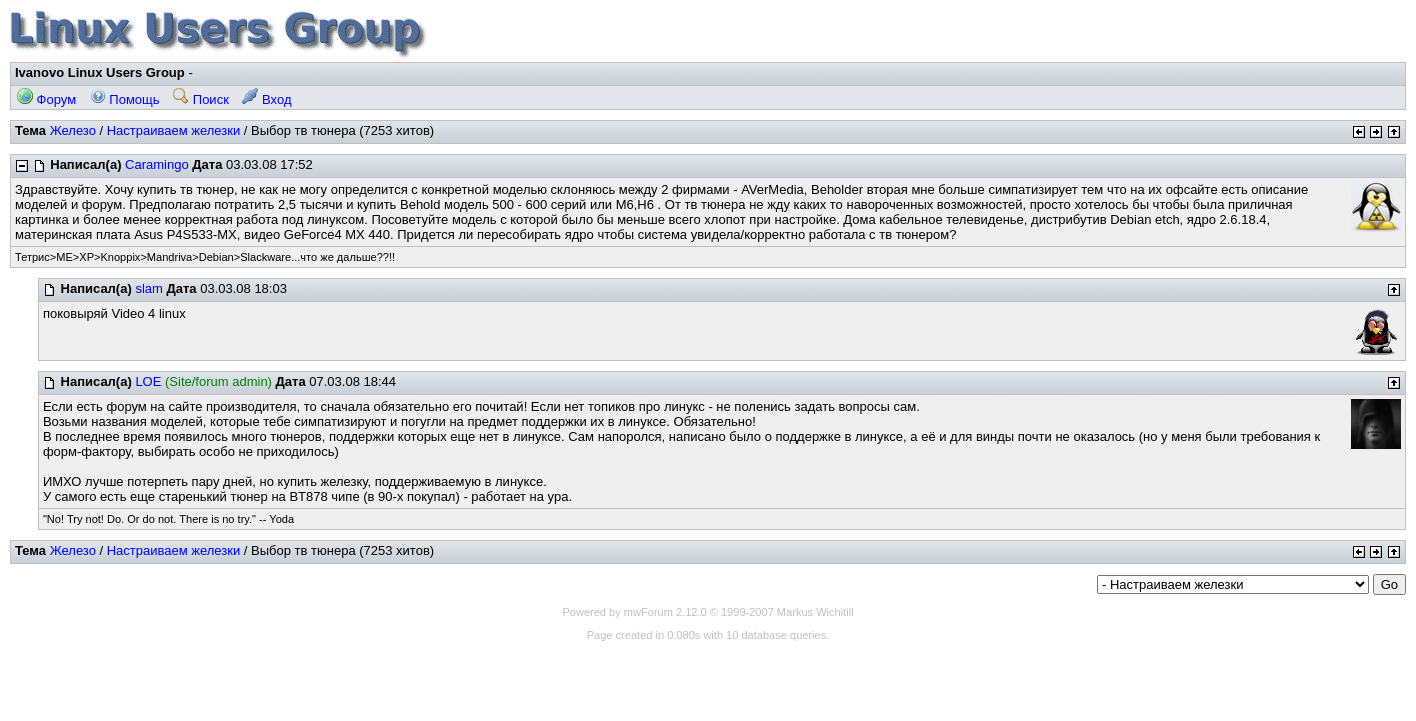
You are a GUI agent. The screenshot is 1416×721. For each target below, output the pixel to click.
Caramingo (157, 164)
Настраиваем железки (174, 130)
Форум (46, 99)
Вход (266, 99)
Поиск (201, 99)
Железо (73, 130)
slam (148, 288)
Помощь (125, 99)
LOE (148, 381)
